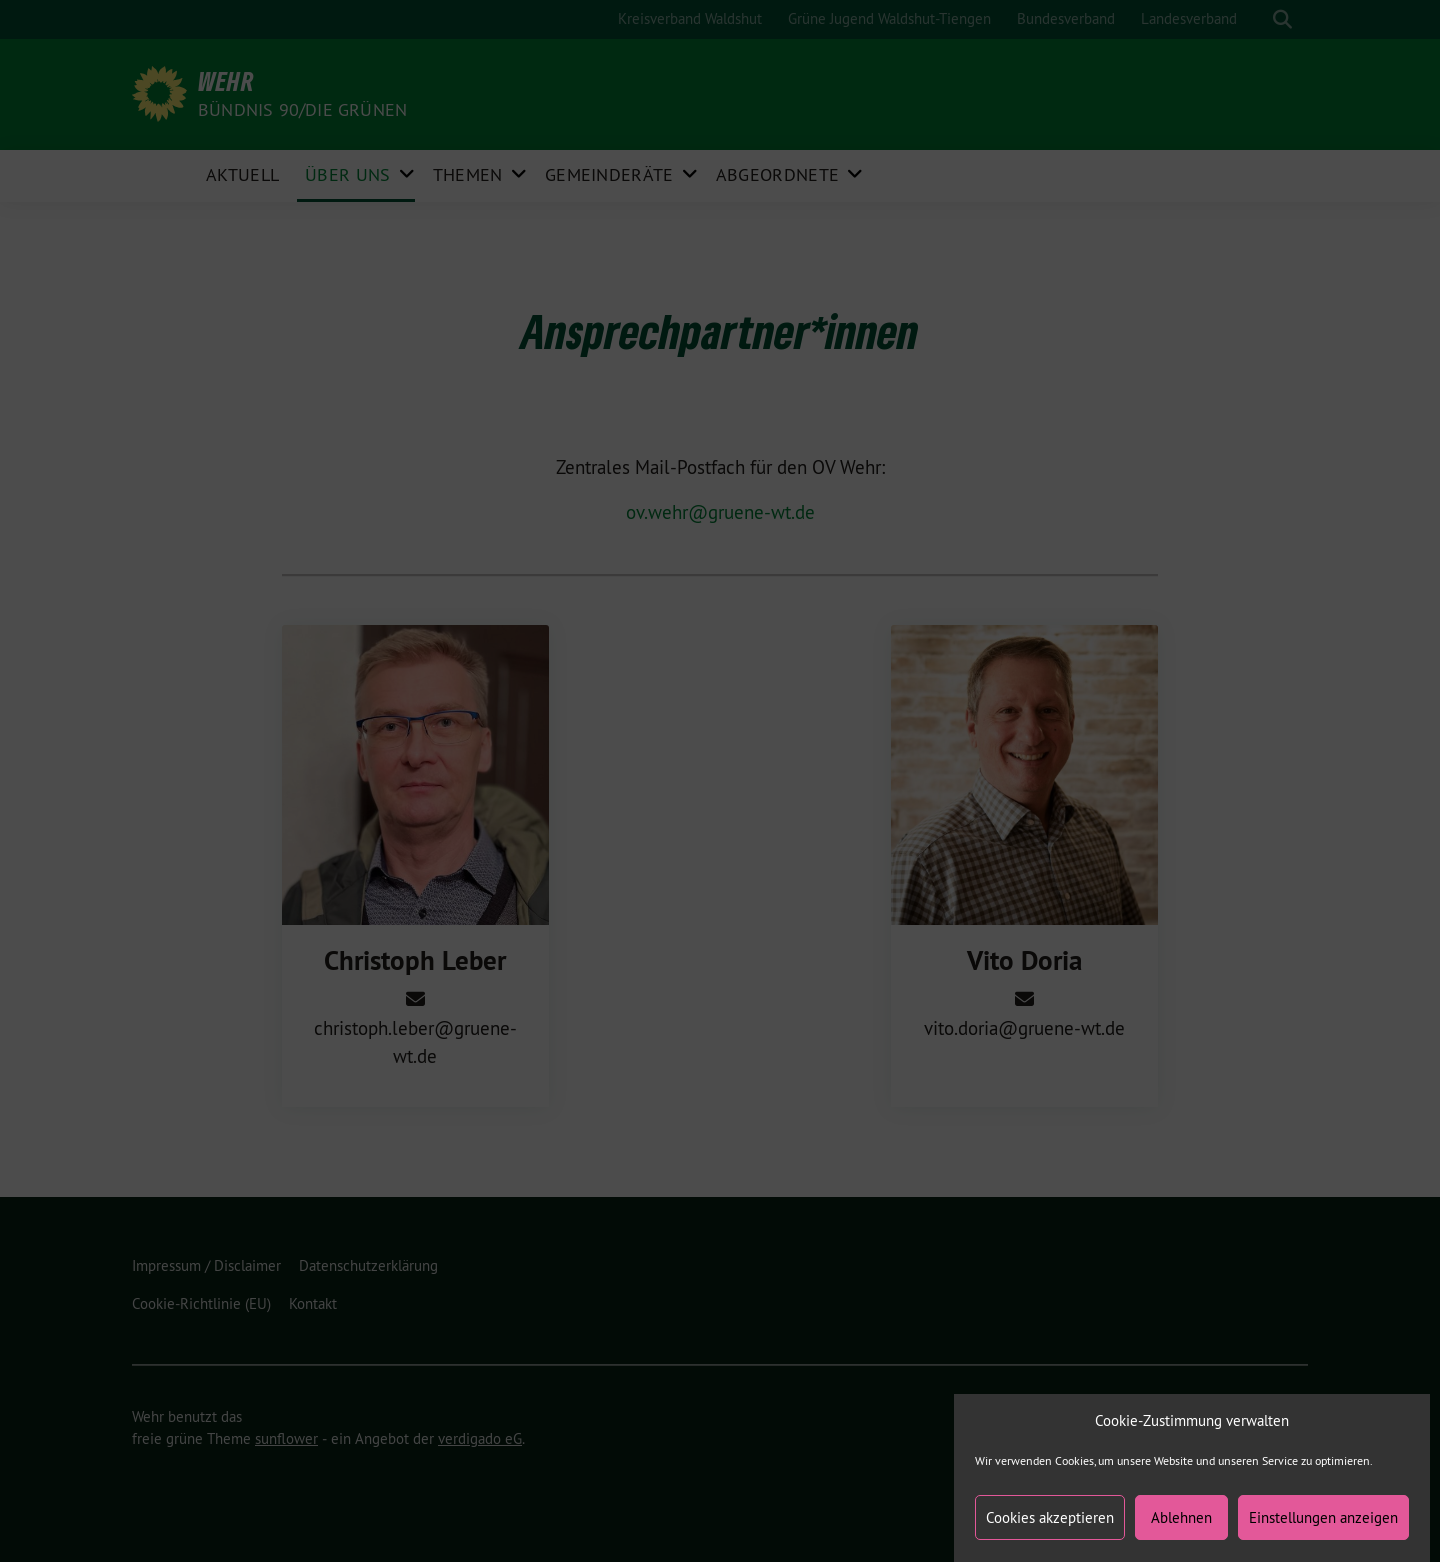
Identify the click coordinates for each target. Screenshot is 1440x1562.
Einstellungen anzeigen (1323, 1528)
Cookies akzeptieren (1050, 1528)
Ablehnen (1181, 1528)
